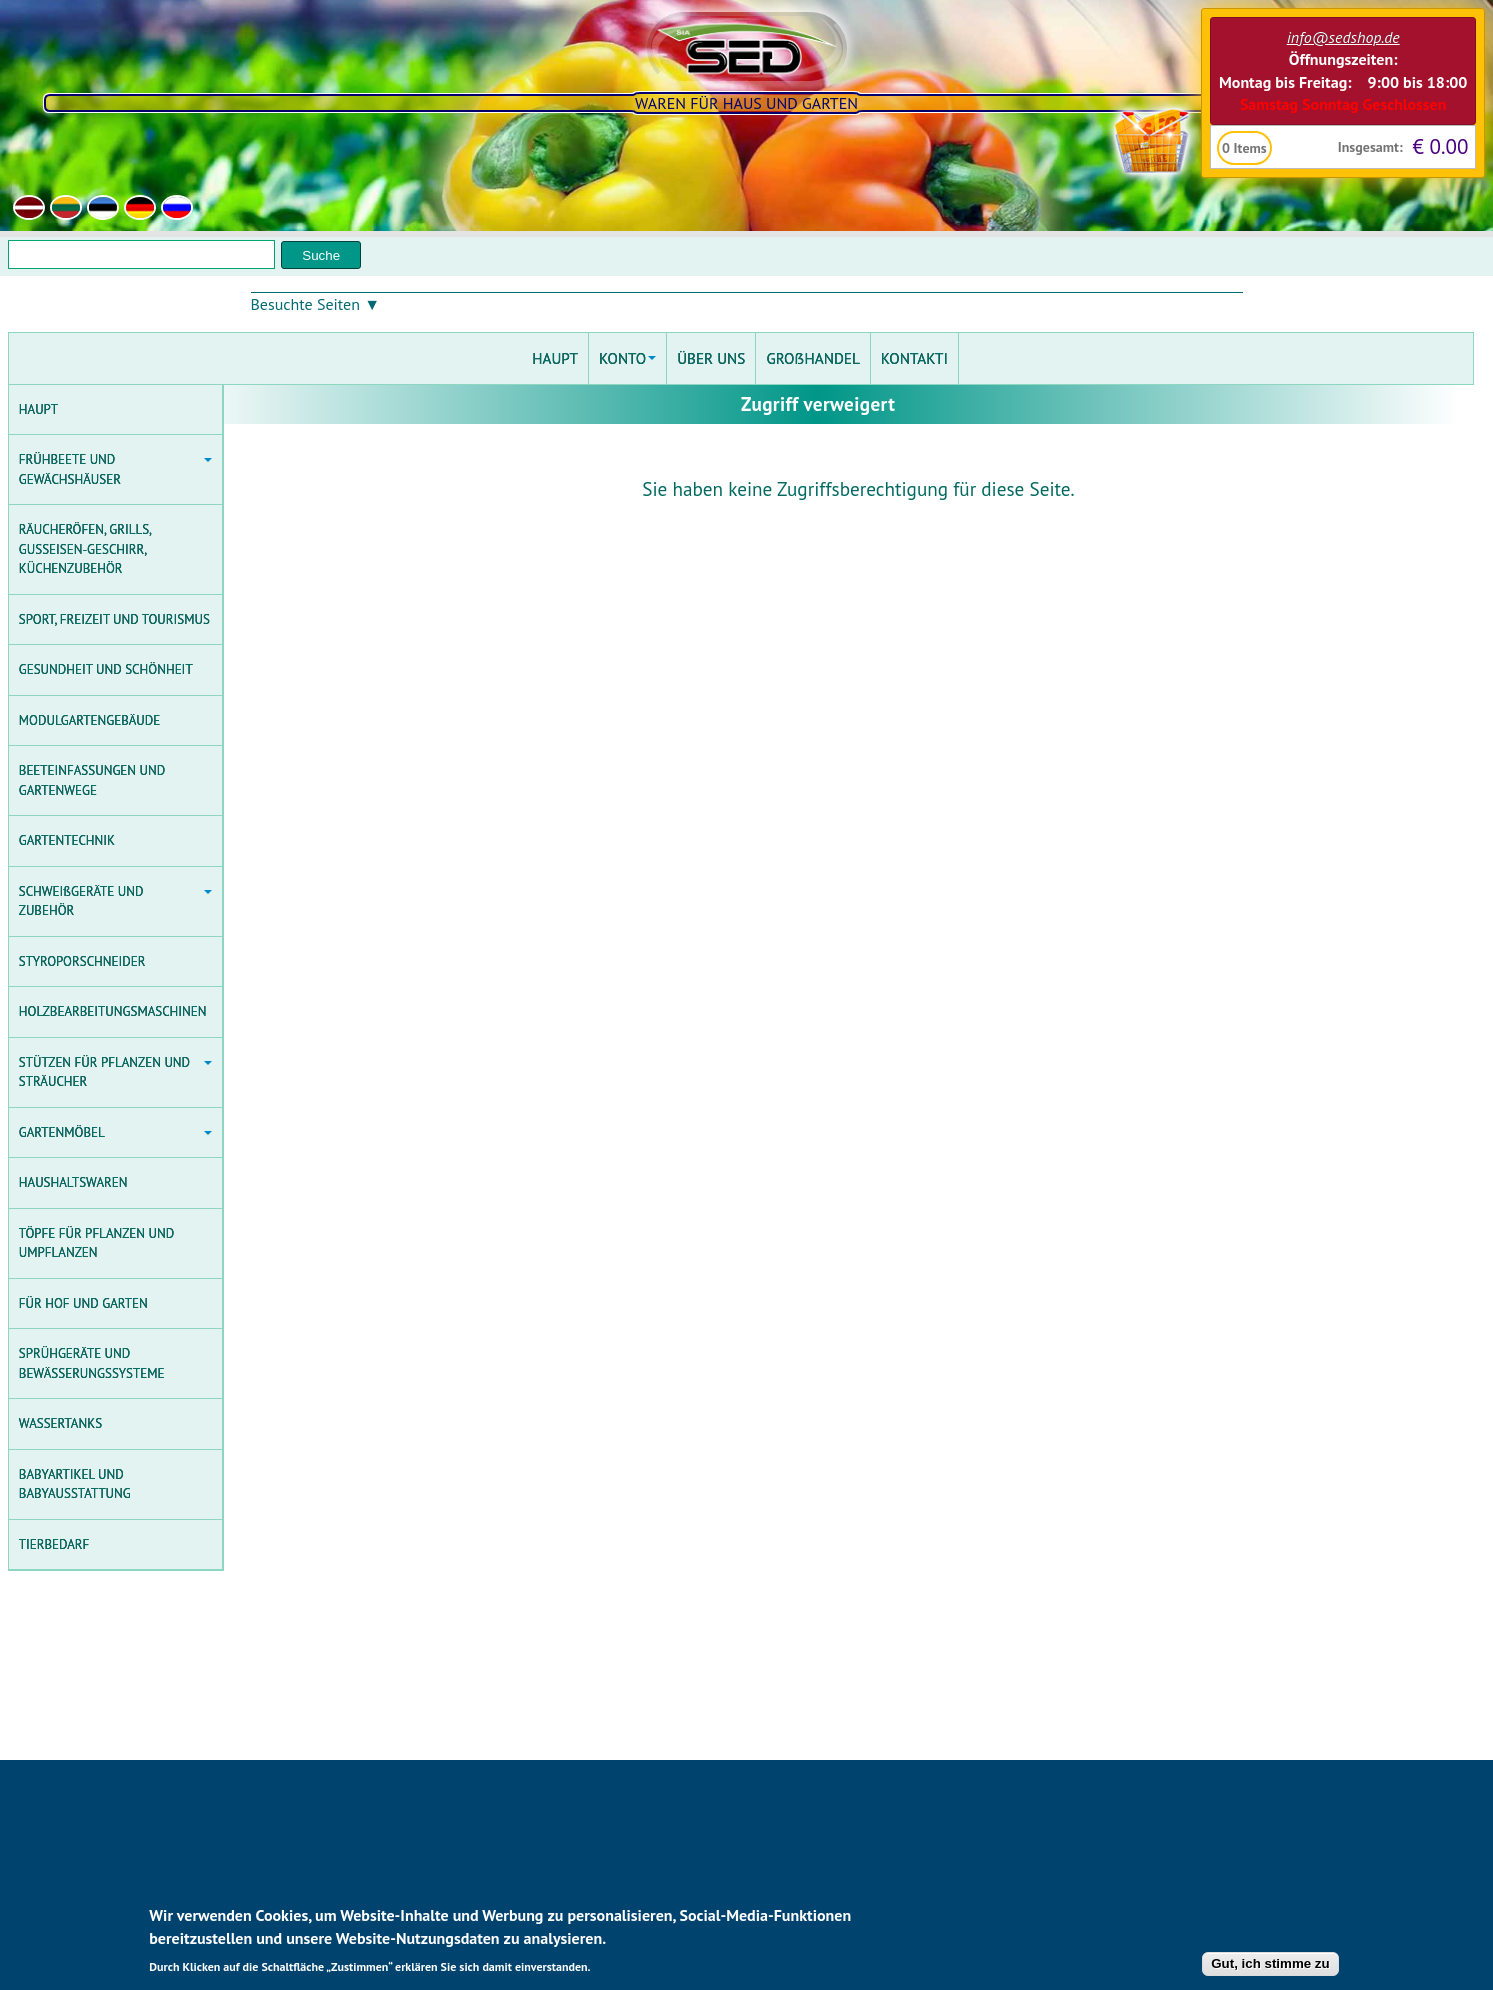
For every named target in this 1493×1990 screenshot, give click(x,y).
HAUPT (38, 409)
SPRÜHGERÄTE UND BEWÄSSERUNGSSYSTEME (92, 1363)
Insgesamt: (1369, 147)
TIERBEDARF (54, 1544)
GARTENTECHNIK (67, 840)
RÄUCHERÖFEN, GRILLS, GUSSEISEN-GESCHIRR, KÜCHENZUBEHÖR (85, 549)
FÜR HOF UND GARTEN (83, 1303)
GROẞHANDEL (812, 358)
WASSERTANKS (60, 1423)
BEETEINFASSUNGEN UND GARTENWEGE (92, 780)
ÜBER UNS (711, 358)
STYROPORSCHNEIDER (82, 961)
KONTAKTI (914, 358)
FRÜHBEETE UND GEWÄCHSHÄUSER (115, 469)
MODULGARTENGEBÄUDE (90, 720)
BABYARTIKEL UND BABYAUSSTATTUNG (75, 1484)
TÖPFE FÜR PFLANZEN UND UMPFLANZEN (96, 1243)
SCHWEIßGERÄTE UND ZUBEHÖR (115, 901)
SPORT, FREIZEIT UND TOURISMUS (114, 619)
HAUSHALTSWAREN (73, 1182)
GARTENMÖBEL (115, 1132)
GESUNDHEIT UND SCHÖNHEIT (106, 669)
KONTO (627, 358)
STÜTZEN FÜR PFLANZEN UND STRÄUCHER (115, 1072)
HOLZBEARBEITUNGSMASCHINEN (113, 1011)
